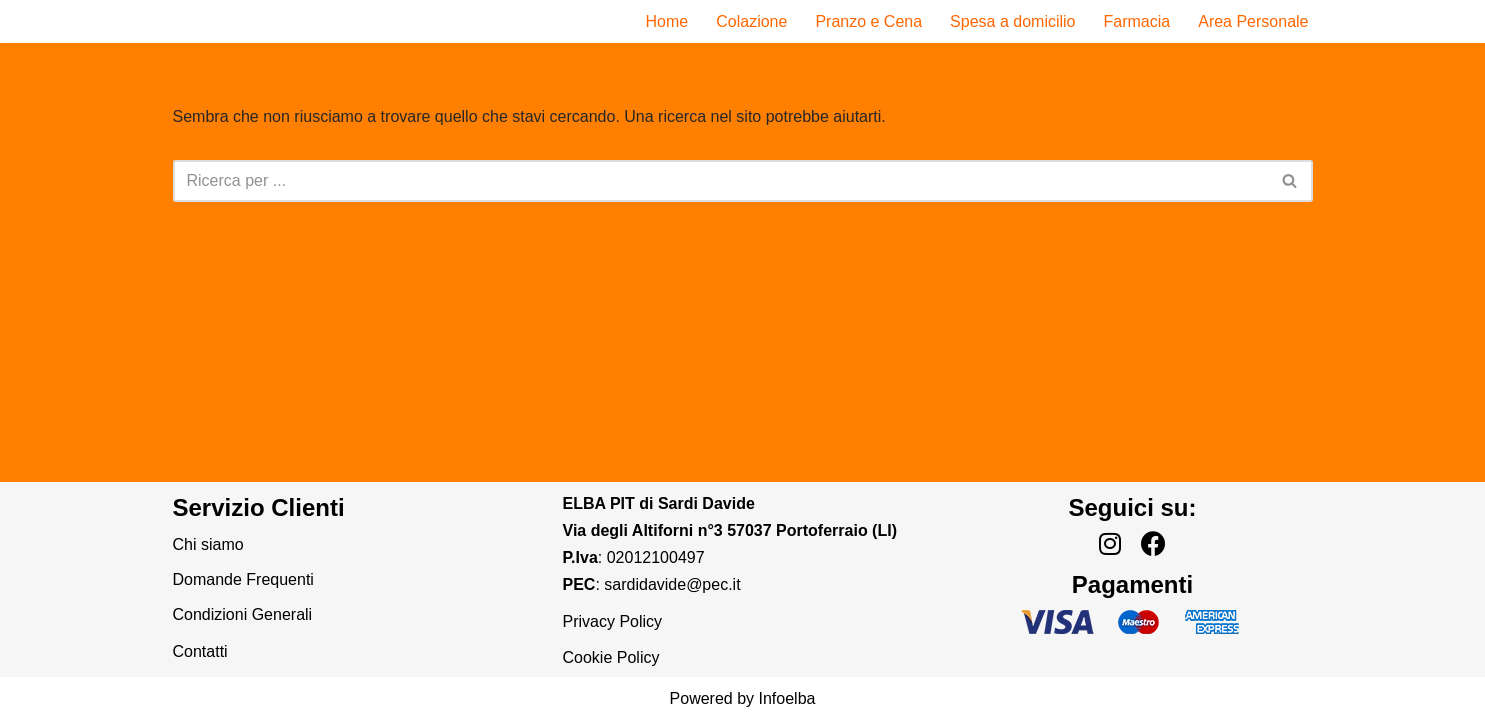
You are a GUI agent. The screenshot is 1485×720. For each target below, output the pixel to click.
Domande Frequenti (243, 579)
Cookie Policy (611, 657)
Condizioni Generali (243, 614)
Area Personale (1253, 21)
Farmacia (1137, 21)
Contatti (200, 651)
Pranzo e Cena (868, 21)
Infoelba (787, 698)
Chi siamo (208, 544)
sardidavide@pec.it (672, 584)
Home (667, 21)
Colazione (751, 21)
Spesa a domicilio (1012, 21)
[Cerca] (720, 181)
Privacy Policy (613, 621)
